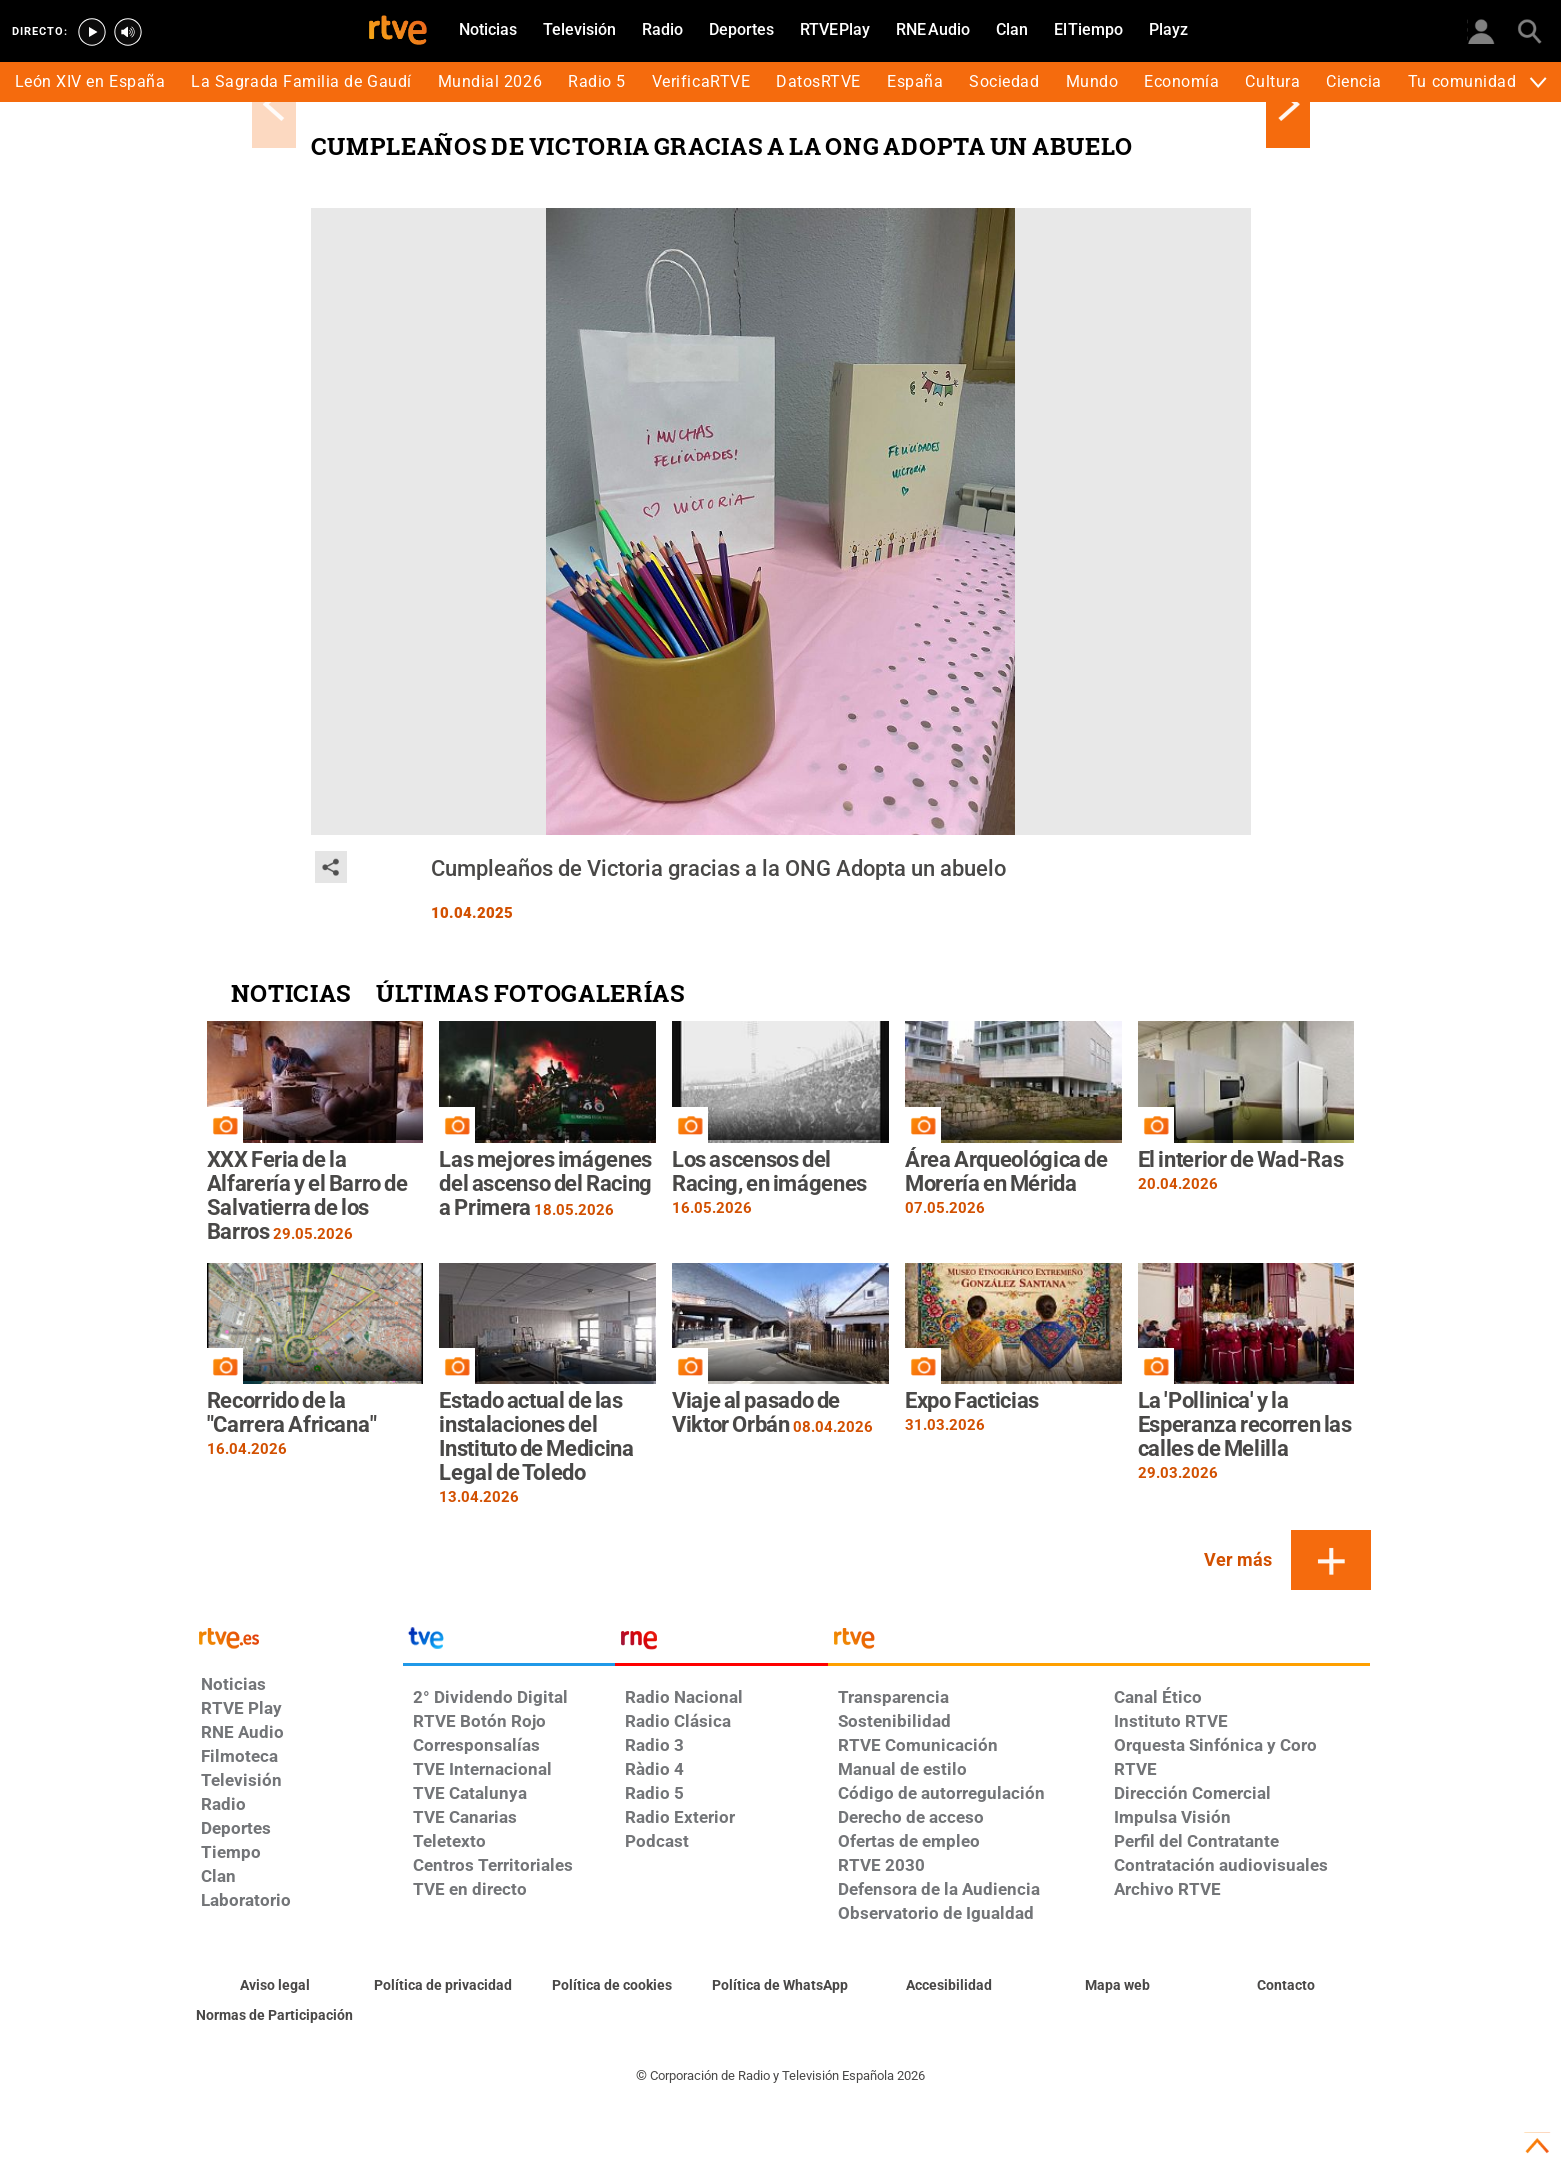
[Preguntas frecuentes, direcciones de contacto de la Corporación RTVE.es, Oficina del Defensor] (1286, 1986)
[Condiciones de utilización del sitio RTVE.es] (275, 1986)
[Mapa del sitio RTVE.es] (1117, 1986)
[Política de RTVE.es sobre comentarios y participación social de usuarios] (275, 2016)
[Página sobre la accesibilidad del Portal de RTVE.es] (949, 1986)
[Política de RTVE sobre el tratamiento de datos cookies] (612, 1986)
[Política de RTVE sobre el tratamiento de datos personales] (443, 1986)
